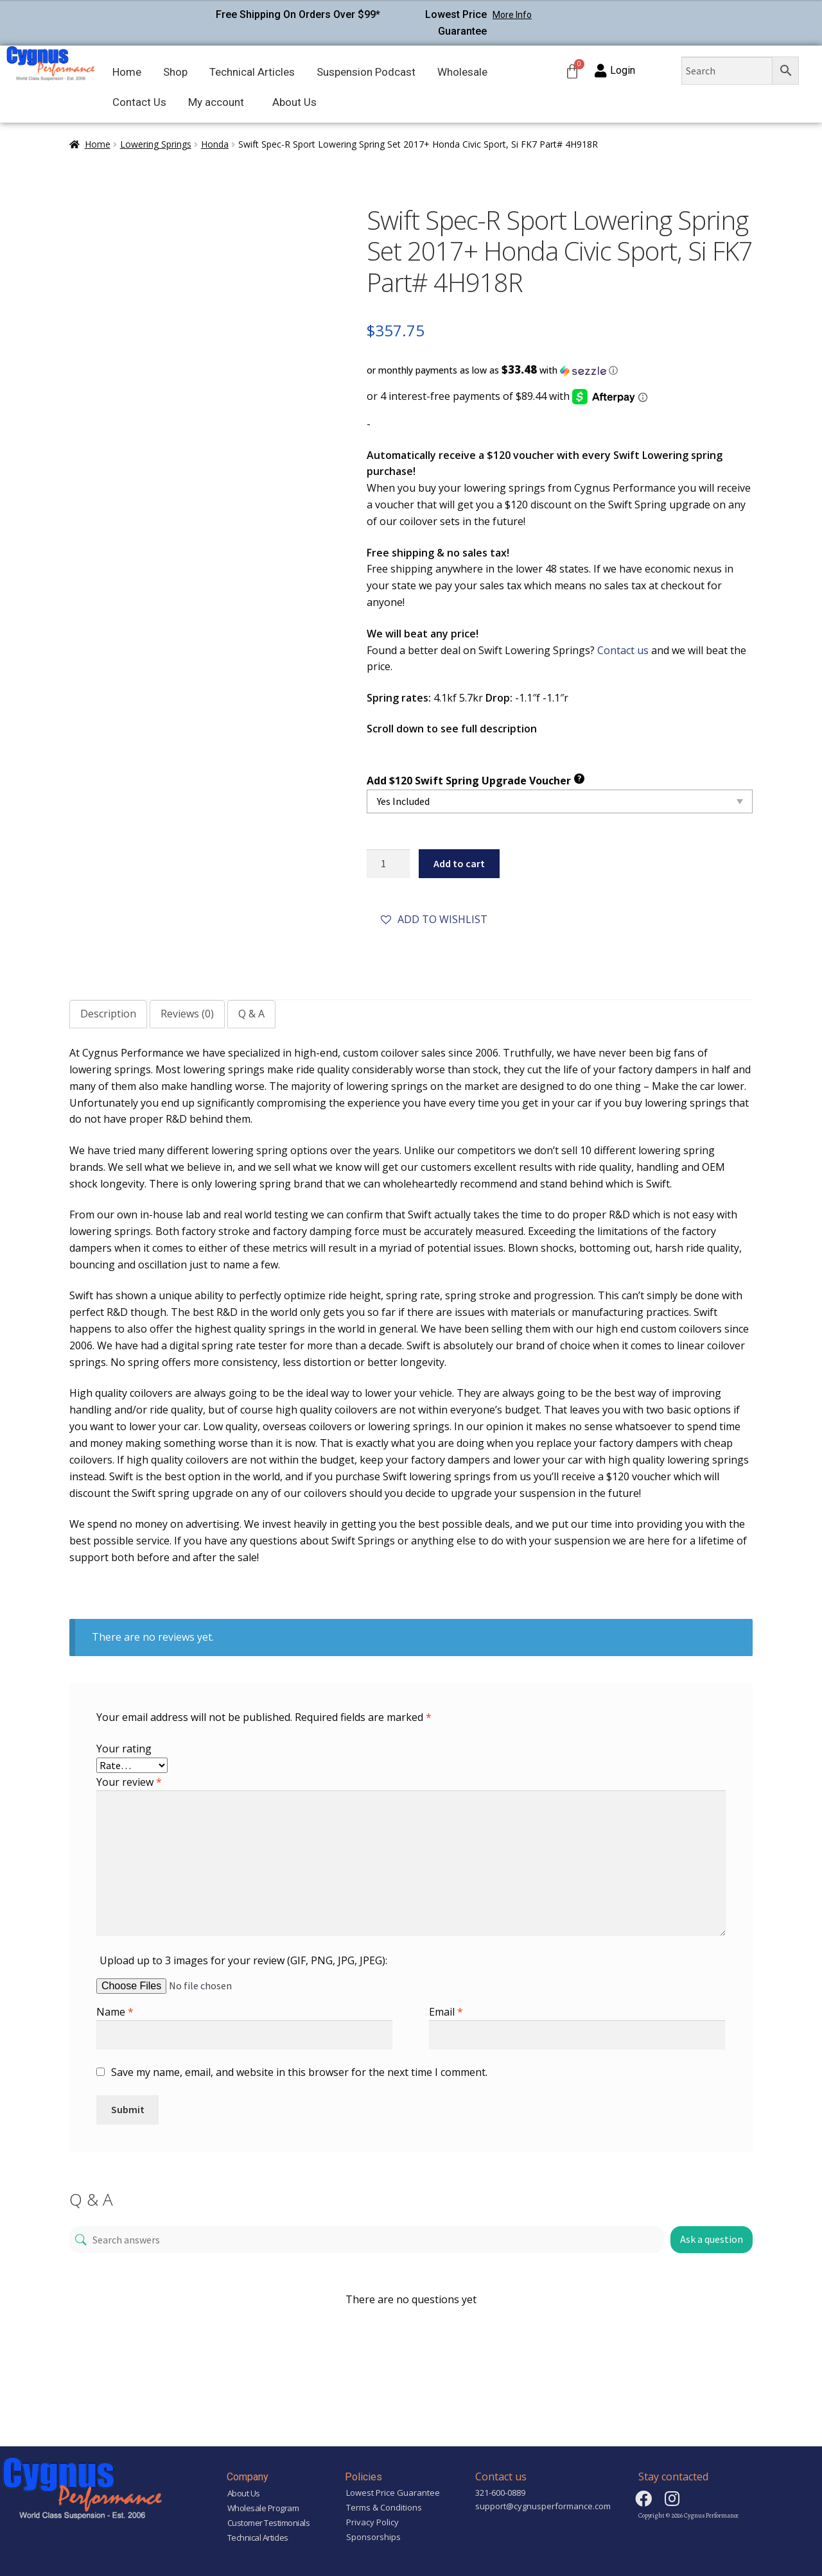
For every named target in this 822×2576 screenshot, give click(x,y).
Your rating (124, 1749)
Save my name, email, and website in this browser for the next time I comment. (299, 2072)
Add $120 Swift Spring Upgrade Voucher (475, 780)
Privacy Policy (372, 2522)
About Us (294, 102)
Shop (175, 71)
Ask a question (711, 2239)
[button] (560, 370)
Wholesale (462, 71)
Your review (129, 1782)
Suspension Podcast (366, 71)
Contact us (623, 650)
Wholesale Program (263, 2508)
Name (115, 2012)
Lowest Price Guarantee (393, 2492)
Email (446, 2012)
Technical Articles (252, 71)
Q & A (251, 1014)
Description (108, 1014)
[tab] (108, 1014)
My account (216, 102)
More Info (512, 15)
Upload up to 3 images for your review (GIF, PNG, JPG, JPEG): (243, 1960)
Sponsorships (373, 2537)
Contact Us (139, 102)
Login (622, 70)
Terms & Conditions (384, 2507)
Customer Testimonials (268, 2522)
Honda (215, 144)
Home (126, 71)
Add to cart (459, 863)
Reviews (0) (187, 1014)
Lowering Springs (155, 144)
